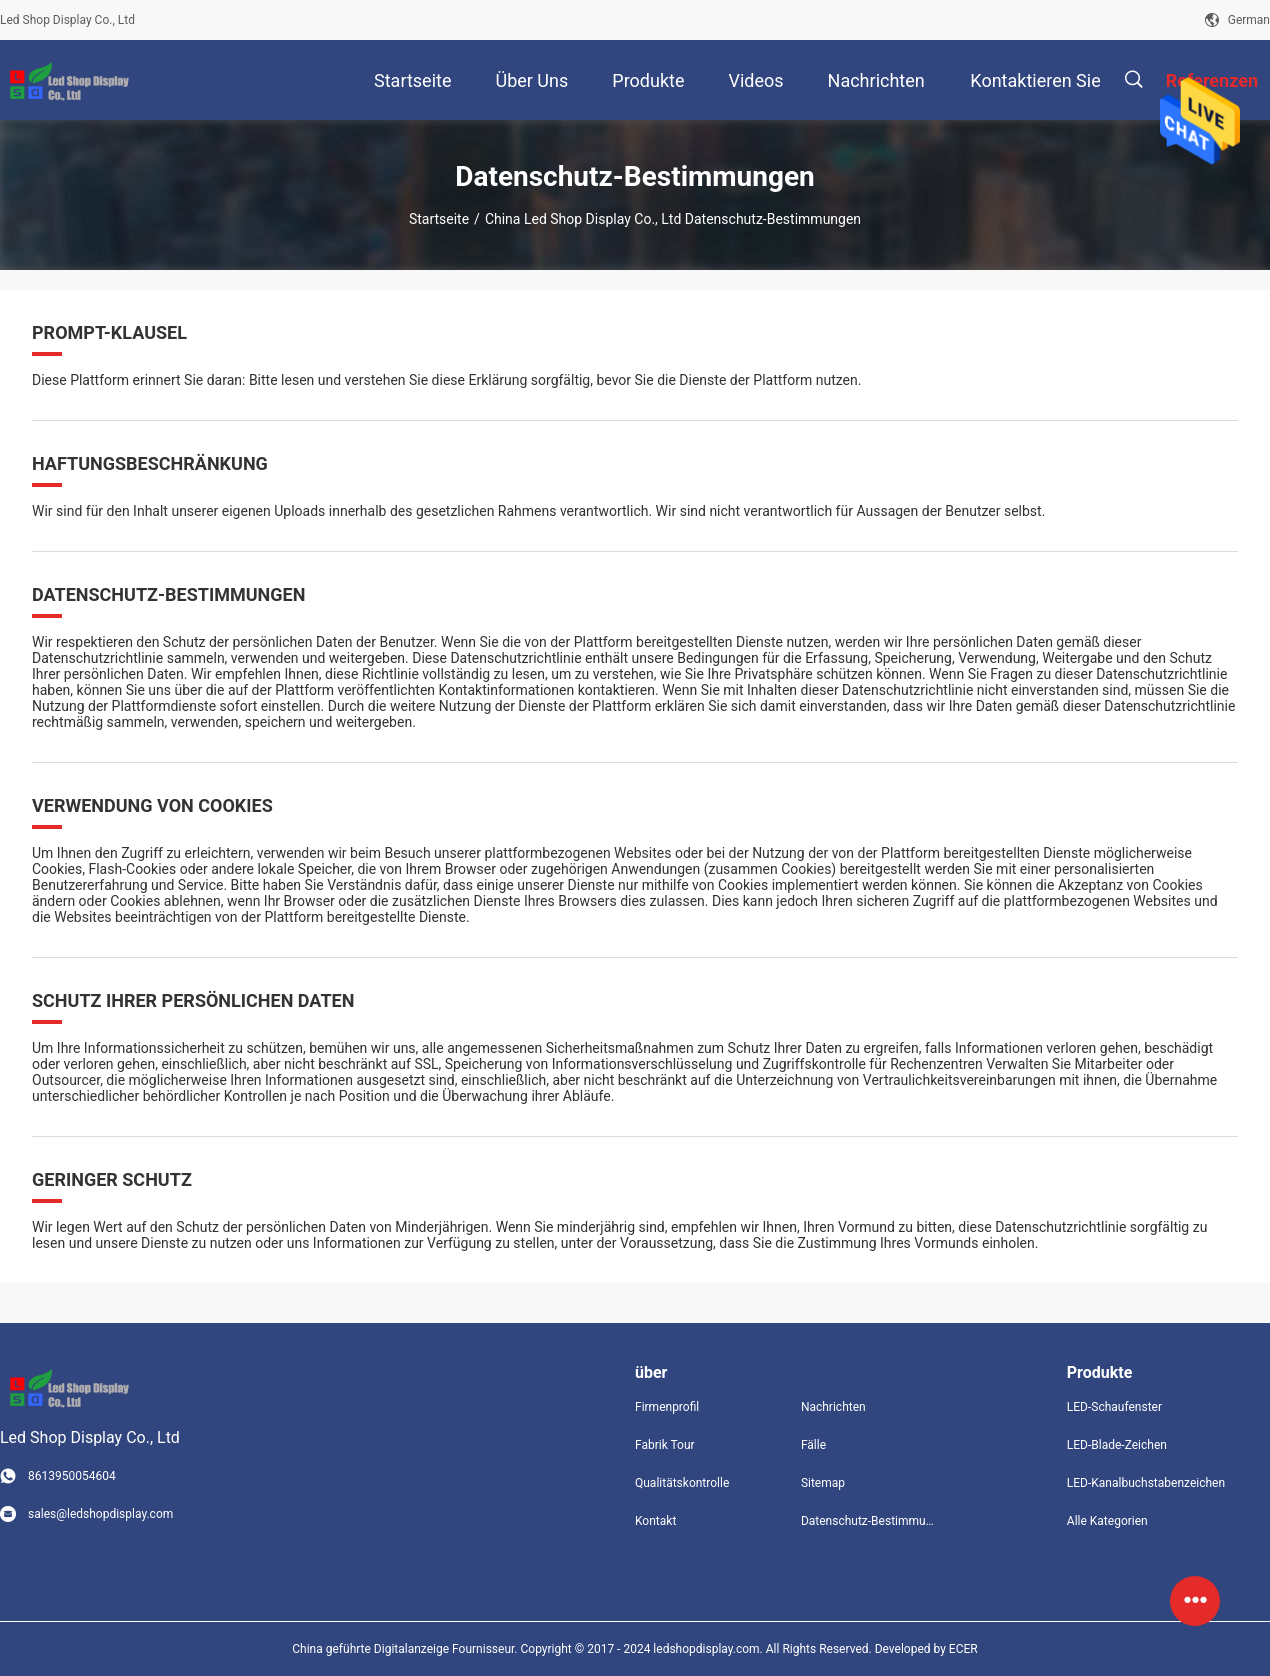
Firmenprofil (667, 1407)
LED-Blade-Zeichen (1117, 1445)
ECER (963, 1649)
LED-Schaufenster (1114, 1407)
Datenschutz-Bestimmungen (868, 1521)
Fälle (813, 1445)
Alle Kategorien (1107, 1521)
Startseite (439, 219)
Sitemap (823, 1483)
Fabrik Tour (665, 1445)
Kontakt (655, 1521)
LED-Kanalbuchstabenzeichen (1146, 1483)
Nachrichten (833, 1407)
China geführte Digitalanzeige (370, 1649)
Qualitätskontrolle (682, 1483)
